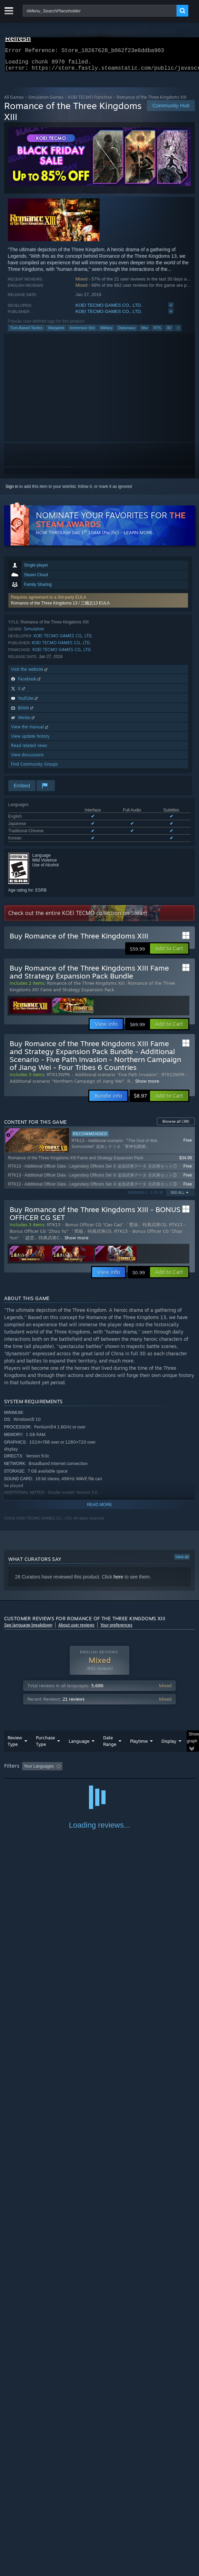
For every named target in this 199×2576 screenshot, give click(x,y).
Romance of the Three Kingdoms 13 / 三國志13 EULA (60, 607)
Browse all (175, 1125)
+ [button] (178, 332)
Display (168, 1745)
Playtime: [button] (161, 1770)
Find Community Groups (34, 768)
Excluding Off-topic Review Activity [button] (108, 1770)
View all (182, 1561)
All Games (14, 101)
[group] (99, 1775)
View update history (30, 740)
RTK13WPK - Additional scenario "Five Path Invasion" (103, 1078)
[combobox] (100, 11)
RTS (157, 332)
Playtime (139, 1745)
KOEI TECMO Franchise (90, 101)
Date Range (109, 1745)
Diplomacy (127, 332)
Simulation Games (45, 101)
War (144, 332)
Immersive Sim (82, 332)
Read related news (29, 749)
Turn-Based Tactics (26, 332)
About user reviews (76, 1629)
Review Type (15, 1745)
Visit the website (30, 673)
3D (169, 332)
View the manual (30, 731)
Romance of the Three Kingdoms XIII (86, 987)
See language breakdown (28, 1629)
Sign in (12, 490)
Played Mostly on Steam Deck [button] (33, 1779)
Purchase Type (45, 1745)
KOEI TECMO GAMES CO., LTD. (109, 309)
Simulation (34, 633)
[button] (98, 604)
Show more (147, 1085)
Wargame (56, 332)
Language (79, 1745)
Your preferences (116, 1629)
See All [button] (177, 1197)
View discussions (27, 758)
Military (106, 332)
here (118, 1581)
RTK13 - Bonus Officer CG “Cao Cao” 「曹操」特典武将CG (106, 1228)
